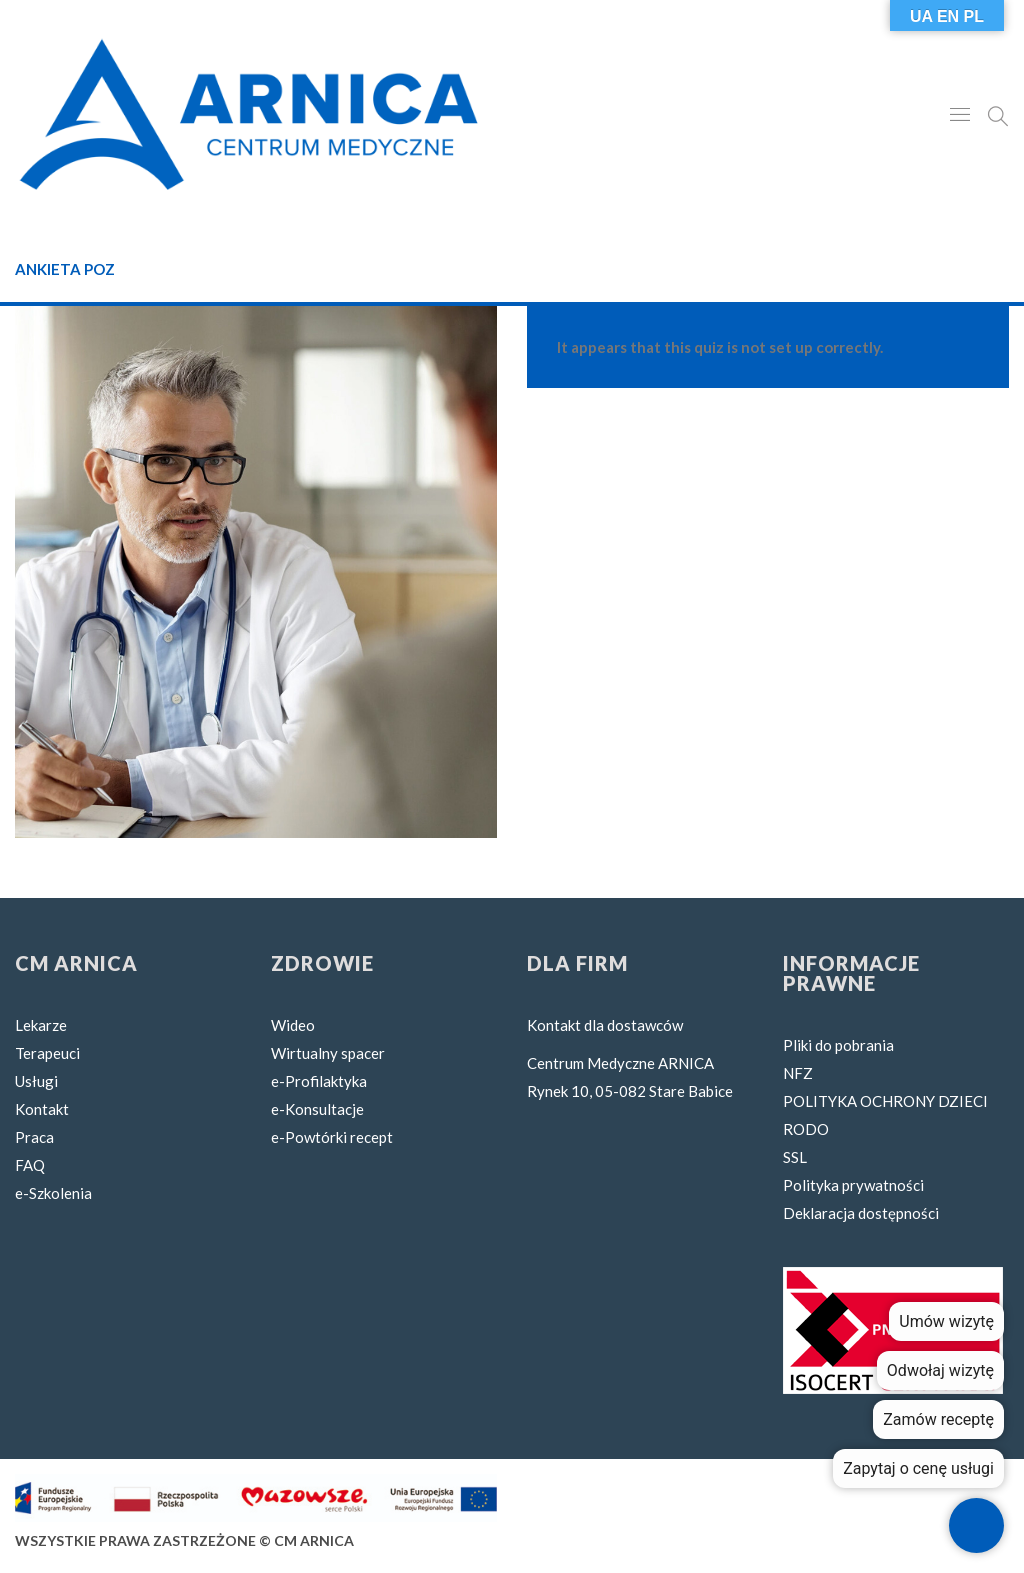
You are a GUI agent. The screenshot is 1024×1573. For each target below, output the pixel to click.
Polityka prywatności (853, 1185)
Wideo (293, 1025)
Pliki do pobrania (838, 1045)
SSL (795, 1157)
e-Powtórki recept (332, 1137)
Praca (34, 1137)
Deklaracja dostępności (861, 1213)
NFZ (798, 1073)
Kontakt (42, 1109)
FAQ (30, 1165)
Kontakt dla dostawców (605, 1025)
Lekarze (41, 1025)
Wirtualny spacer (328, 1053)
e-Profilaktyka (319, 1081)
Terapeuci (47, 1053)
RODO (806, 1129)
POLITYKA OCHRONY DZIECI (885, 1101)
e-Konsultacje (317, 1109)
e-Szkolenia (53, 1193)
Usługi (36, 1081)
